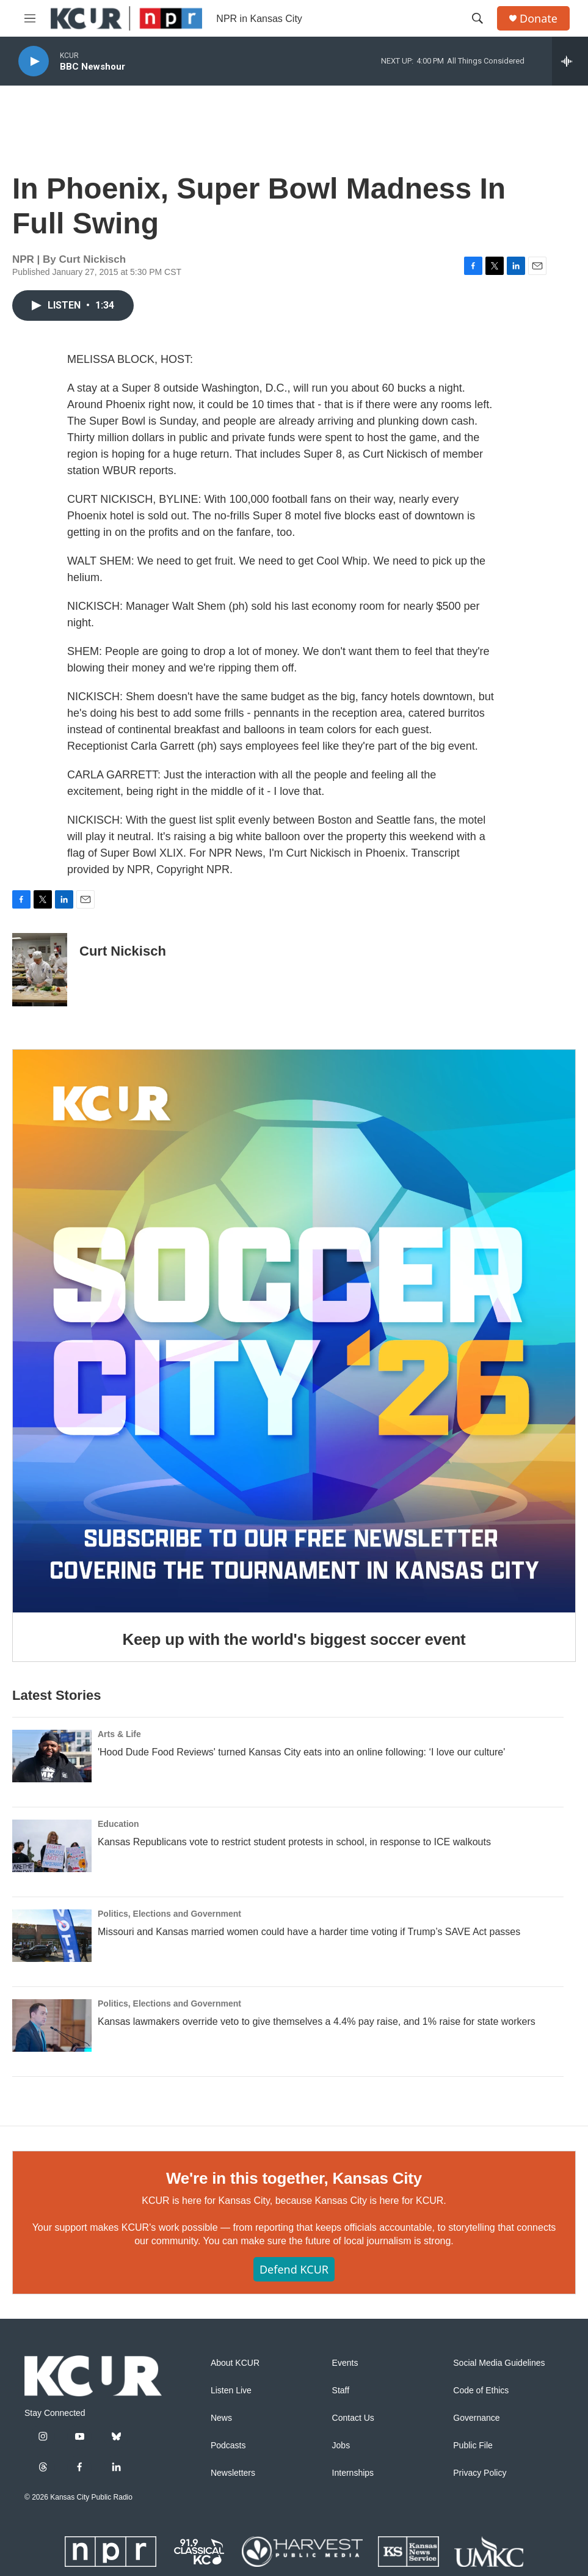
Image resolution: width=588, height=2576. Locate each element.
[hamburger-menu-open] (30, 18)
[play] (33, 61)
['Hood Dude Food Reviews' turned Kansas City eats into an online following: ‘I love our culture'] (52, 1756)
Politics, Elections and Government (169, 1914)
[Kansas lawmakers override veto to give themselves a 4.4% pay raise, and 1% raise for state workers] (52, 2025)
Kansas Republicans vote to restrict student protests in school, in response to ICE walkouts (294, 1842)
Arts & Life (119, 1734)
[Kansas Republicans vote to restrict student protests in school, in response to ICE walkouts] (52, 1846)
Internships (353, 2473)
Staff (341, 2390)
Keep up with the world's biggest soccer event (293, 1639)
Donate (538, 18)
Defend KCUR (294, 2269)
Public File (473, 2445)
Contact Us (353, 2418)
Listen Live (231, 2390)
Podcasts (228, 2445)
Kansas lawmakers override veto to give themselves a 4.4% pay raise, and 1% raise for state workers (316, 2021)
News (221, 2418)
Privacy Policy (479, 2473)
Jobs (341, 2445)
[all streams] (570, 61)
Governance (476, 2418)
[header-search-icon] (477, 18)
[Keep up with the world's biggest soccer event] (294, 1331)
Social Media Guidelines (499, 2363)
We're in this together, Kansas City (294, 2178)
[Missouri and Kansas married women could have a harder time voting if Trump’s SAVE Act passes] (52, 1935)
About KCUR (235, 2363)
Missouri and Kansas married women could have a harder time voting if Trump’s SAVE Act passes (309, 1932)
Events (345, 2363)
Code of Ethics (481, 2390)
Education (118, 1824)
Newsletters (233, 2473)
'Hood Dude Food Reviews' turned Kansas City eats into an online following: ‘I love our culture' (301, 1752)
